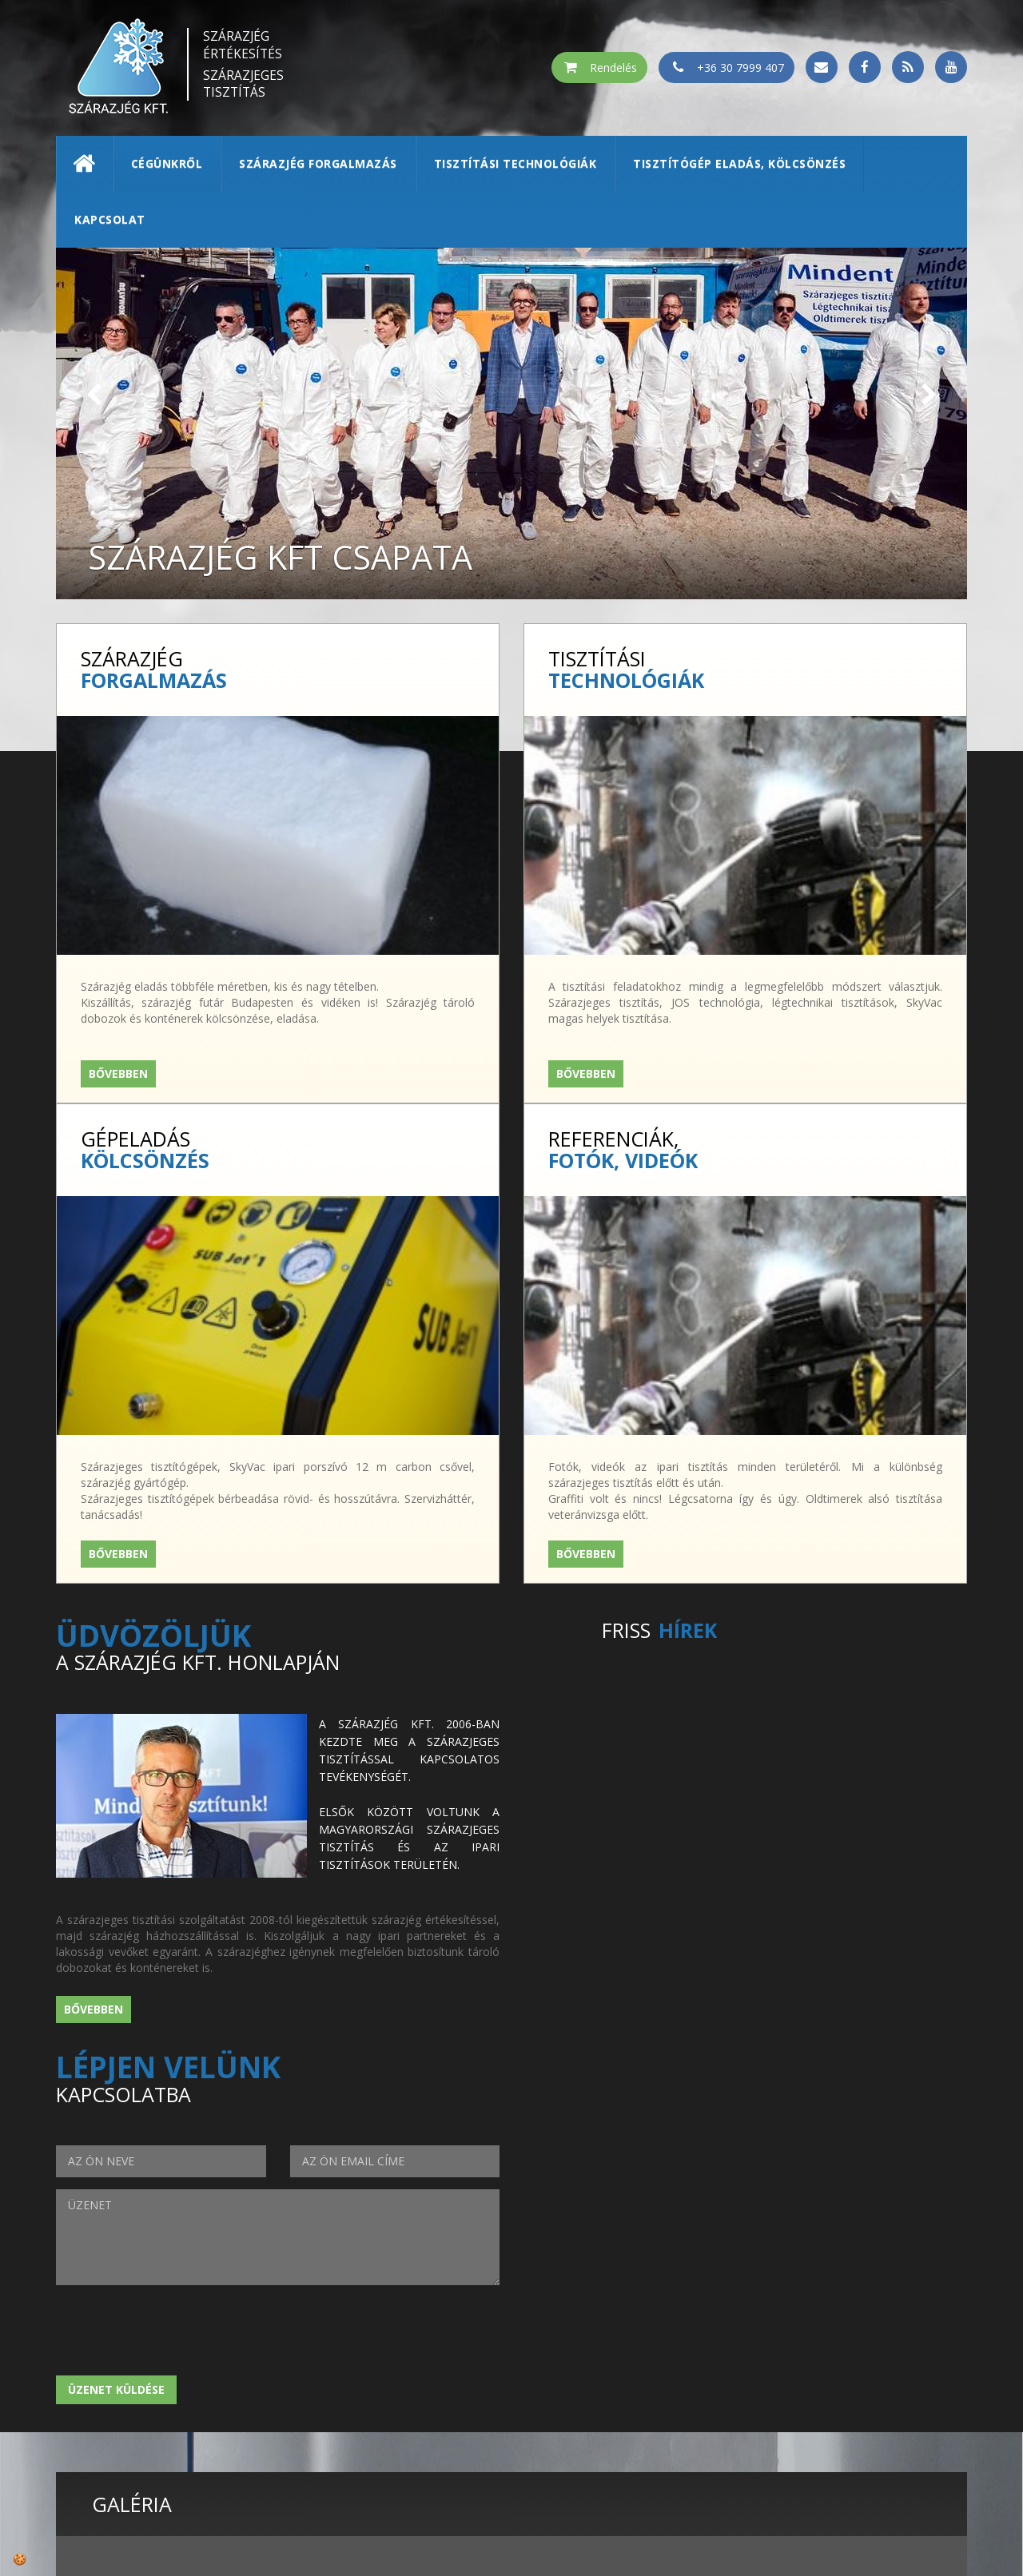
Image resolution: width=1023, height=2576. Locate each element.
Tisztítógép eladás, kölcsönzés (739, 163)
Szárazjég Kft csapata (292, 556)
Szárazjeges (244, 83)
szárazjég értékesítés (798, 2370)
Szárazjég (244, 44)
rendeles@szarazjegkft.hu (523, 2418)
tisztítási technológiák (805, 2386)
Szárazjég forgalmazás (318, 163)
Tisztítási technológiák (515, 163)
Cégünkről (167, 163)
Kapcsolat (109, 219)
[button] (94, 395)
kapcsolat (763, 2418)
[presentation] (177, 1778)
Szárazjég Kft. (774, 2354)
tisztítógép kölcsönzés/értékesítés (842, 2402)
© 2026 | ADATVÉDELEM (512, 2499)
